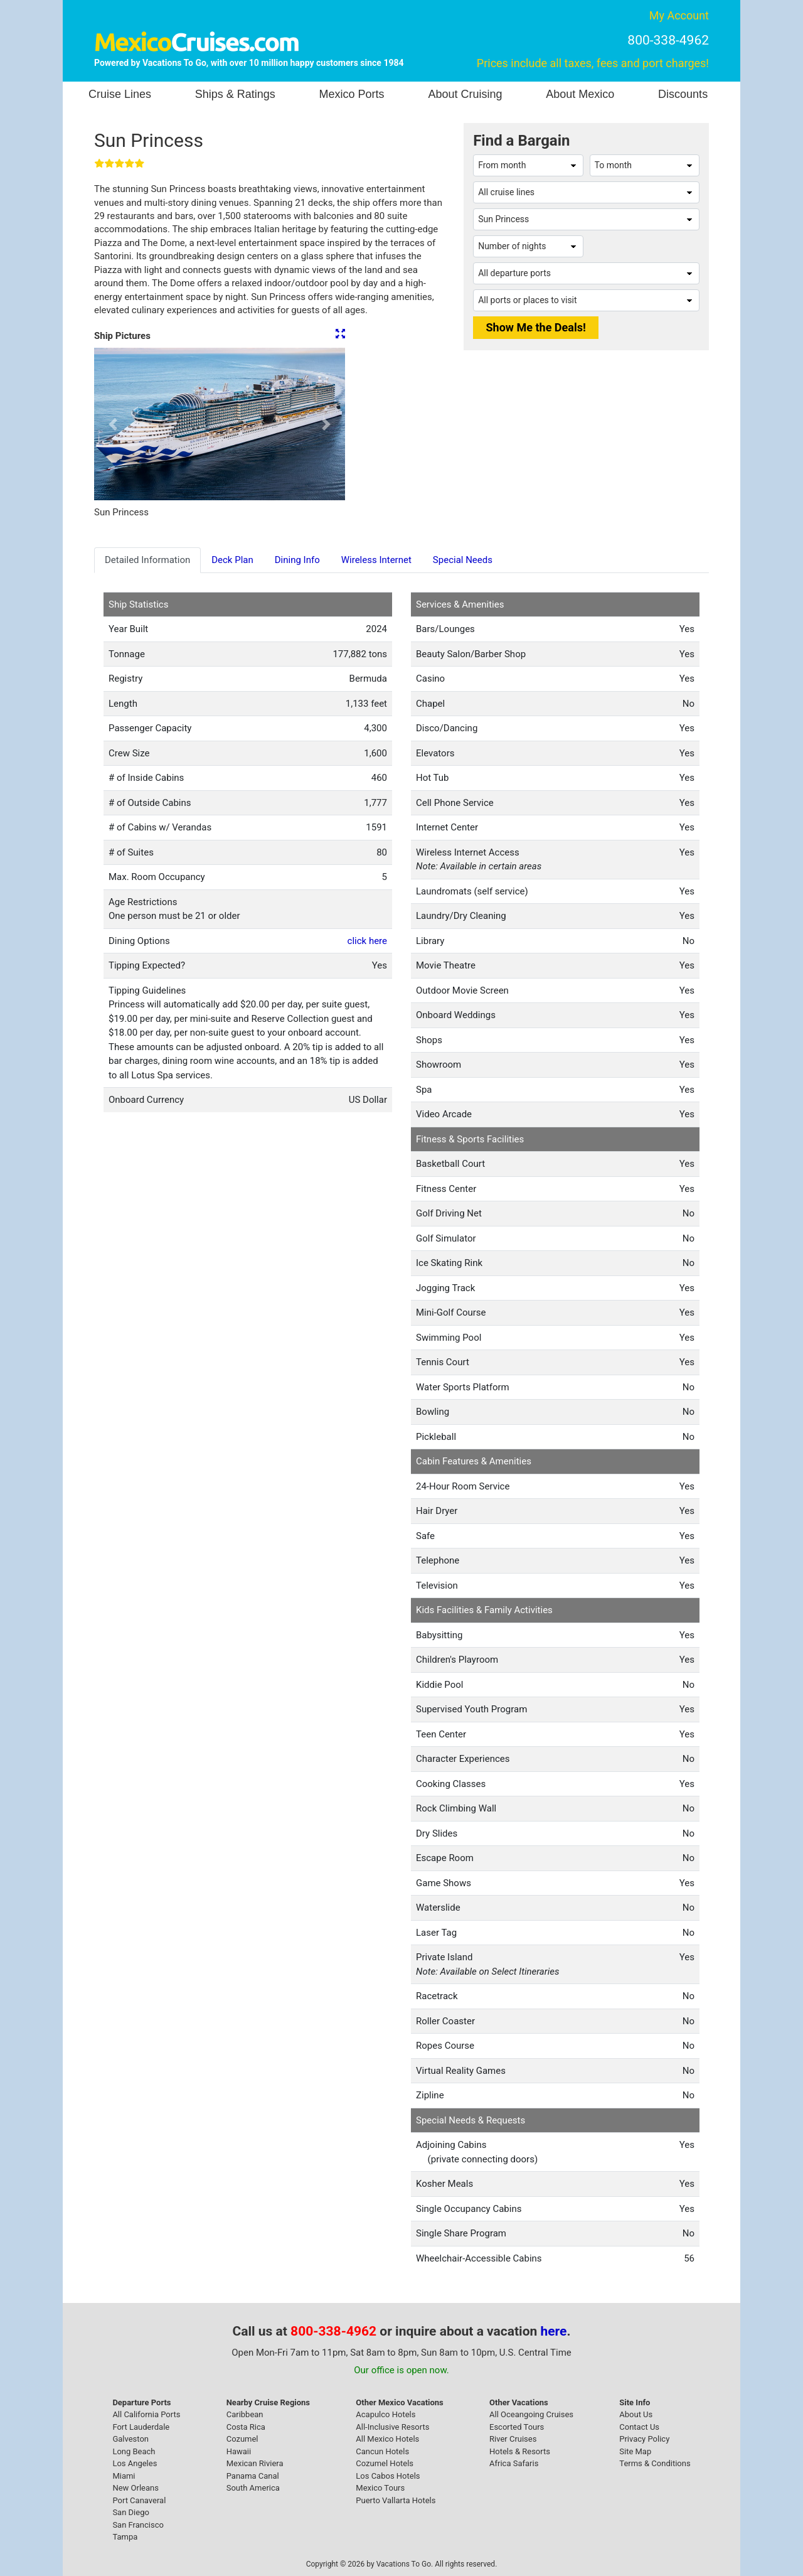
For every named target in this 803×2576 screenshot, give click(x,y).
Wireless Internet (376, 560)
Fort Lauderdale (140, 2427)
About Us (635, 2414)
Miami (123, 2476)
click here (367, 941)
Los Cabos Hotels (388, 2476)
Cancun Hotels (382, 2451)
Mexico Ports (352, 94)
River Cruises (512, 2439)
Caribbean (244, 2414)
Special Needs (462, 560)
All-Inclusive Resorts (392, 2427)
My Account (679, 15)
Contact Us (639, 2427)
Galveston (130, 2439)
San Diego (130, 2512)
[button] (113, 424)
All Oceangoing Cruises (531, 2414)
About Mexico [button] (580, 94)
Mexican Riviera (255, 2463)
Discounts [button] (683, 94)
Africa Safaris (513, 2463)
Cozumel (242, 2439)
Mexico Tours (380, 2488)
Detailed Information (147, 560)
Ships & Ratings (235, 94)
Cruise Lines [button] (119, 94)
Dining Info (297, 560)
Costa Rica (245, 2427)
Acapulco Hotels (385, 2414)
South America (253, 2488)
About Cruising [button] (465, 94)
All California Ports (146, 2414)
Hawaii (239, 2451)
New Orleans (135, 2488)
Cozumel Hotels (384, 2463)
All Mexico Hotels (387, 2439)
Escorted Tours (516, 2427)
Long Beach (133, 2451)
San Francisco (138, 2525)
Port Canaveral (139, 2500)
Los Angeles (134, 2463)
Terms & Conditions (654, 2463)
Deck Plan (232, 560)
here (554, 2331)
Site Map (635, 2451)
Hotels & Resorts (519, 2451)
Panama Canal (252, 2476)
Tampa (124, 2536)
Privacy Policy (644, 2439)
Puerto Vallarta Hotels (395, 2500)
